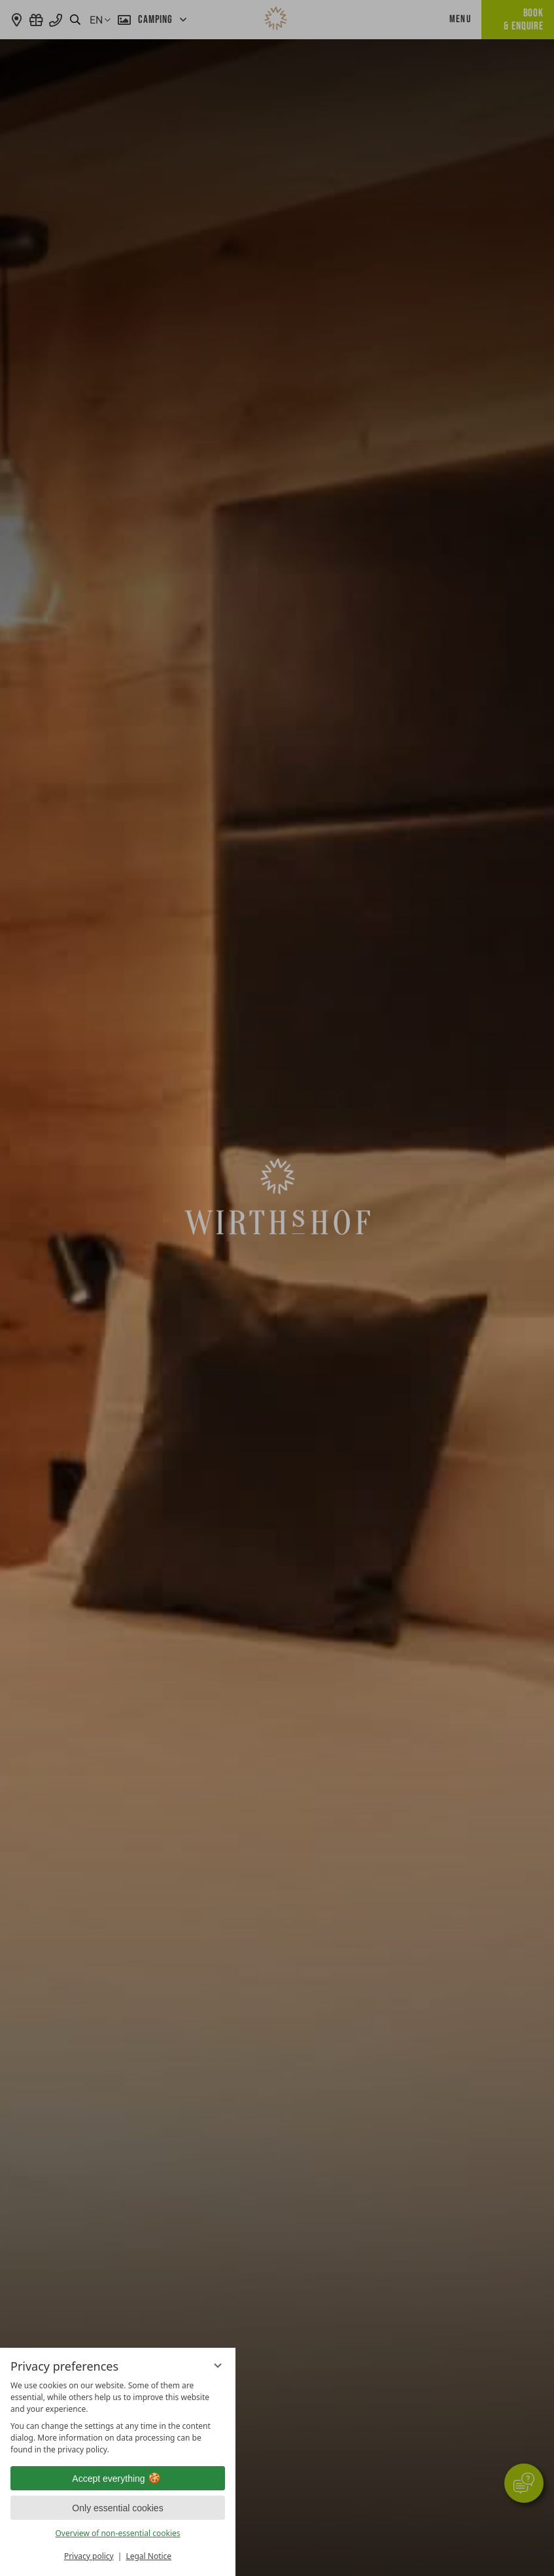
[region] (117, 2418)
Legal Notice (148, 2556)
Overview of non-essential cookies (117, 2533)
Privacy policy (89, 2556)
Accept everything (117, 2478)
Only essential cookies (117, 2508)
